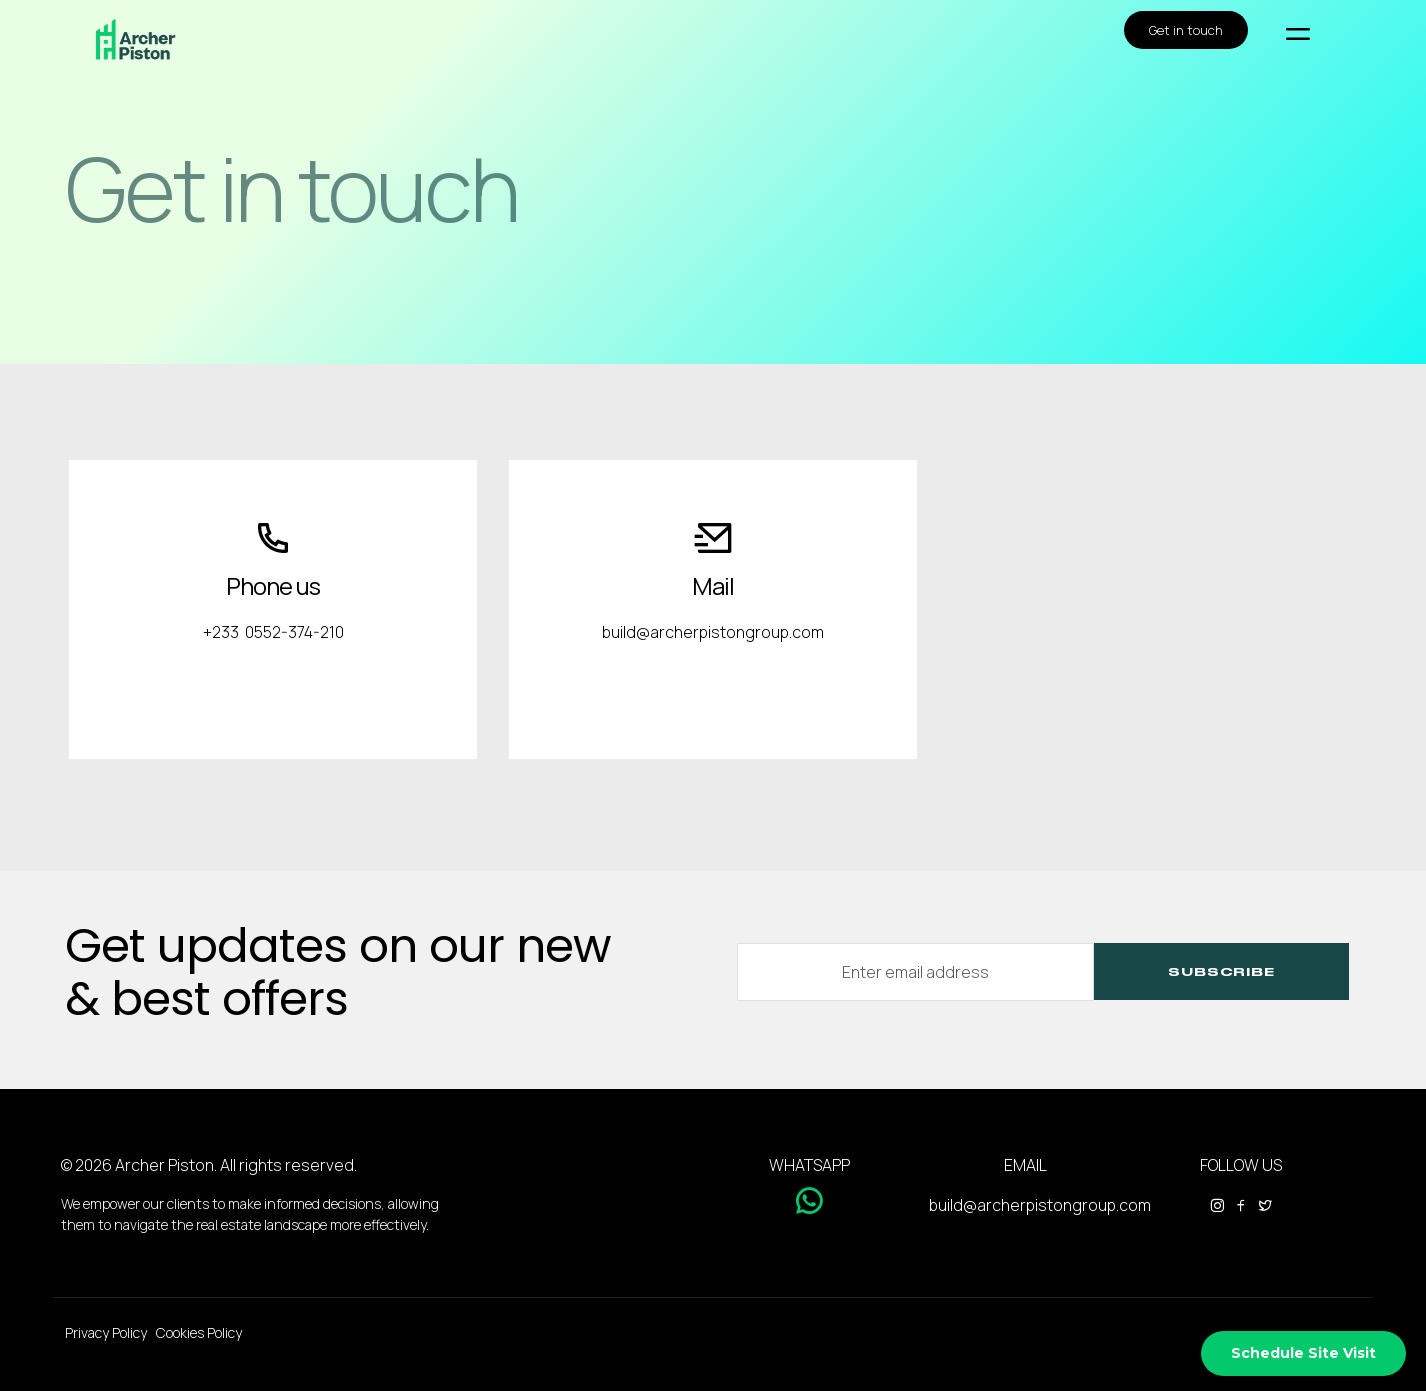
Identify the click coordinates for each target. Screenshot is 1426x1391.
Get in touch (1186, 30)
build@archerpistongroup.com (1040, 1205)
